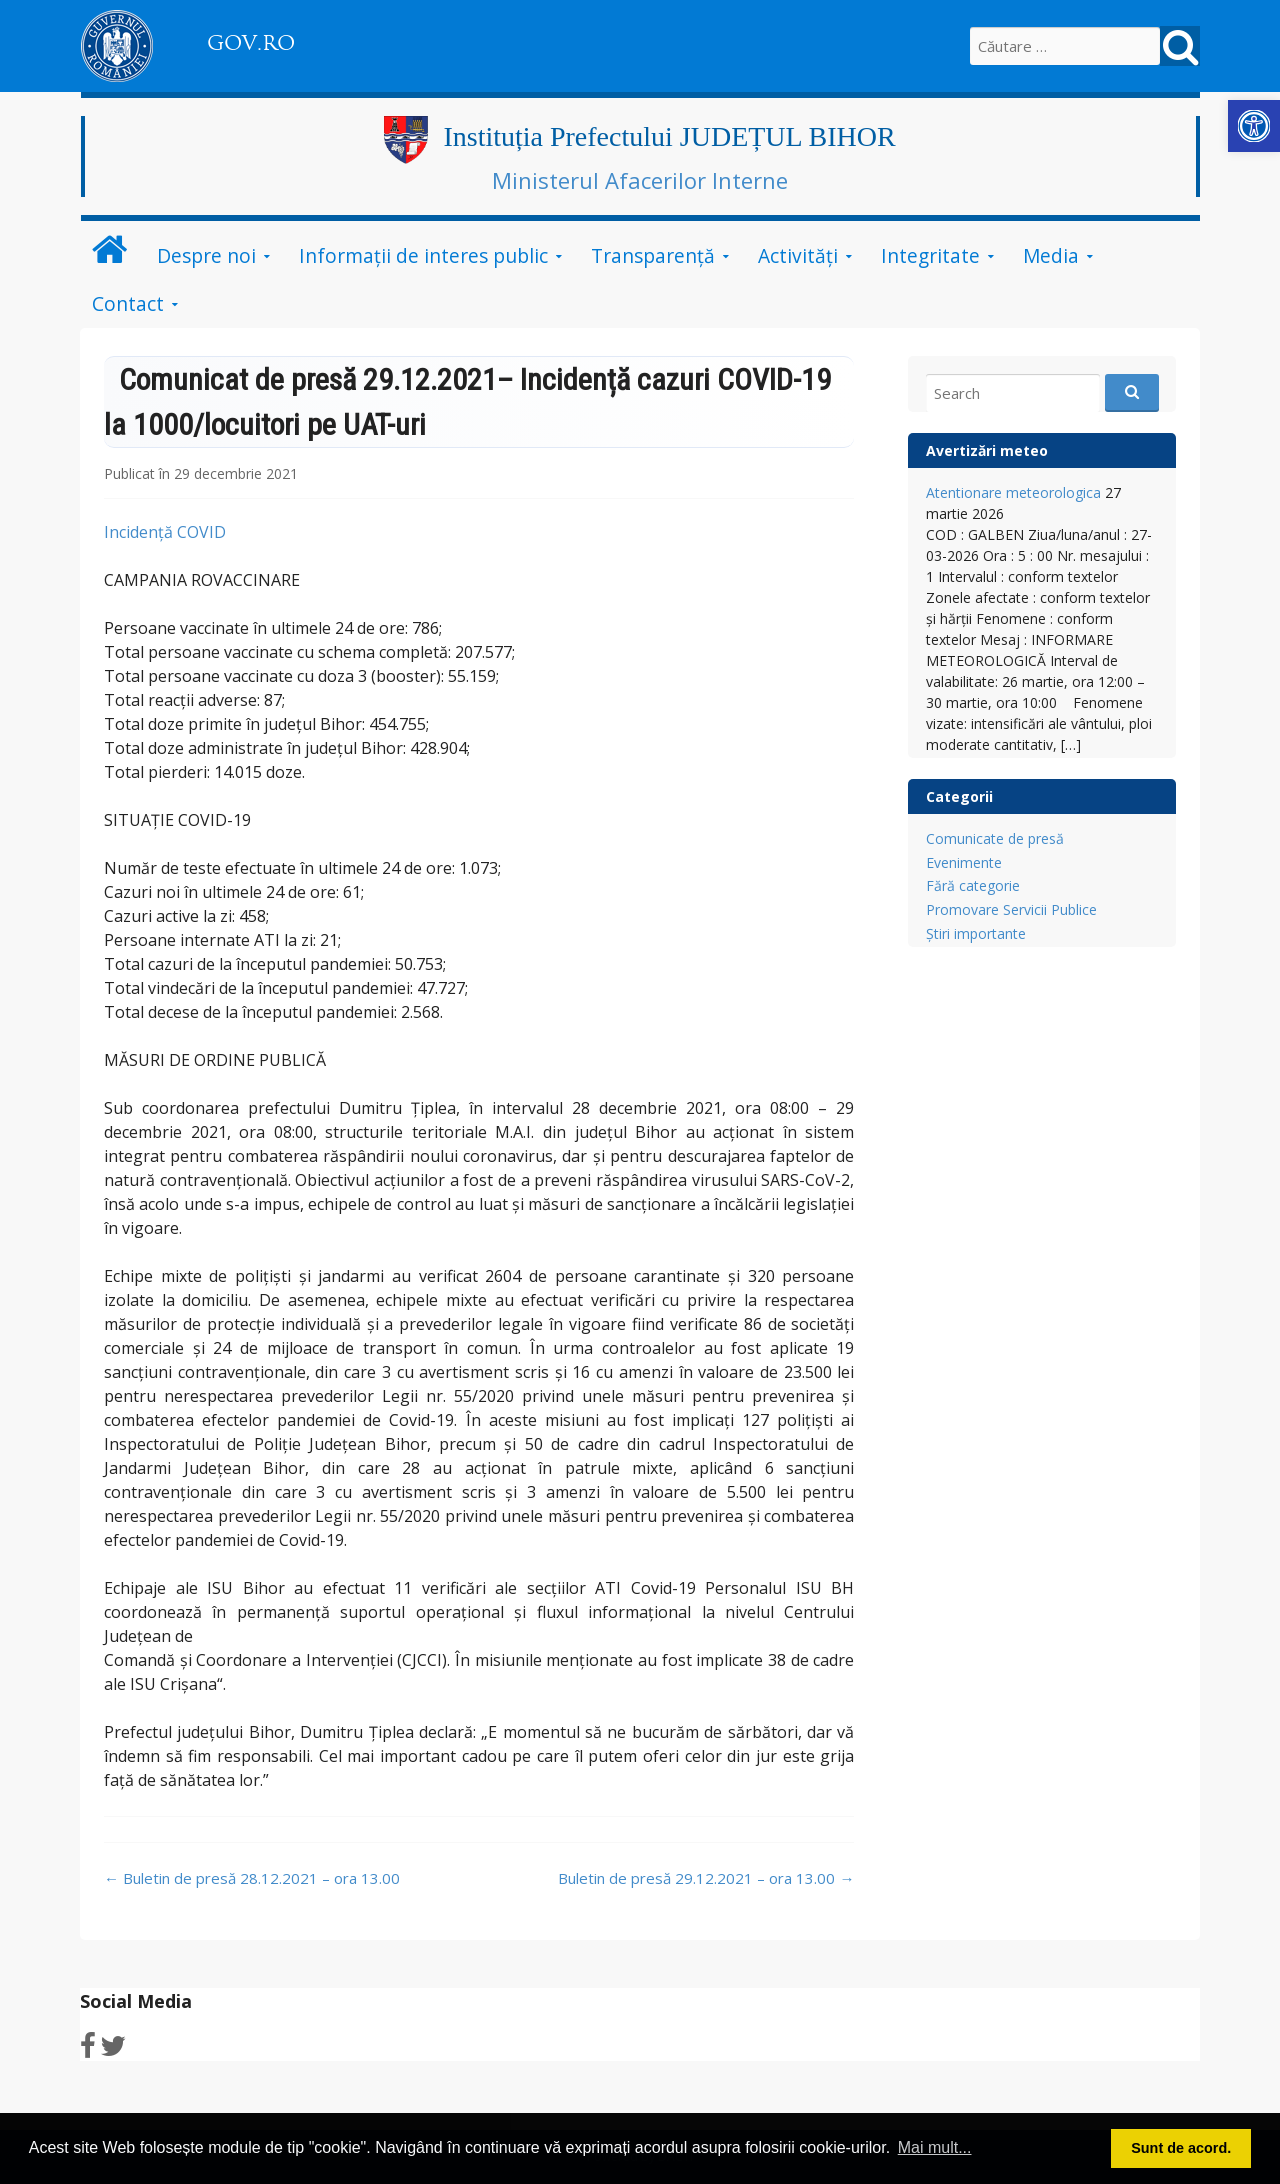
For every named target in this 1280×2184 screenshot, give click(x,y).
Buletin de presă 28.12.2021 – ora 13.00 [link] (252, 1878)
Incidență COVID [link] (165, 532)
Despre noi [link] (206, 255)
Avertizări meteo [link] (987, 450)
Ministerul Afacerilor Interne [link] (640, 180)
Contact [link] (128, 303)
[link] (1254, 126)
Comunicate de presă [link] (995, 838)
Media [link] (1051, 255)
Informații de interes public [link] (423, 255)
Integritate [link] (930, 255)
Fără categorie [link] (973, 885)
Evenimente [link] (964, 862)
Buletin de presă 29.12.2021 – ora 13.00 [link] (706, 1878)
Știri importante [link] (976, 933)
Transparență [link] (653, 255)
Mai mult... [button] (935, 2147)
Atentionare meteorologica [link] (1013, 492)
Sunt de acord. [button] (1181, 2148)
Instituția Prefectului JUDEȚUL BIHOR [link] (669, 136)
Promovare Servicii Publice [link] (1011, 909)
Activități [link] (798, 255)
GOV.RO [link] (251, 43)
